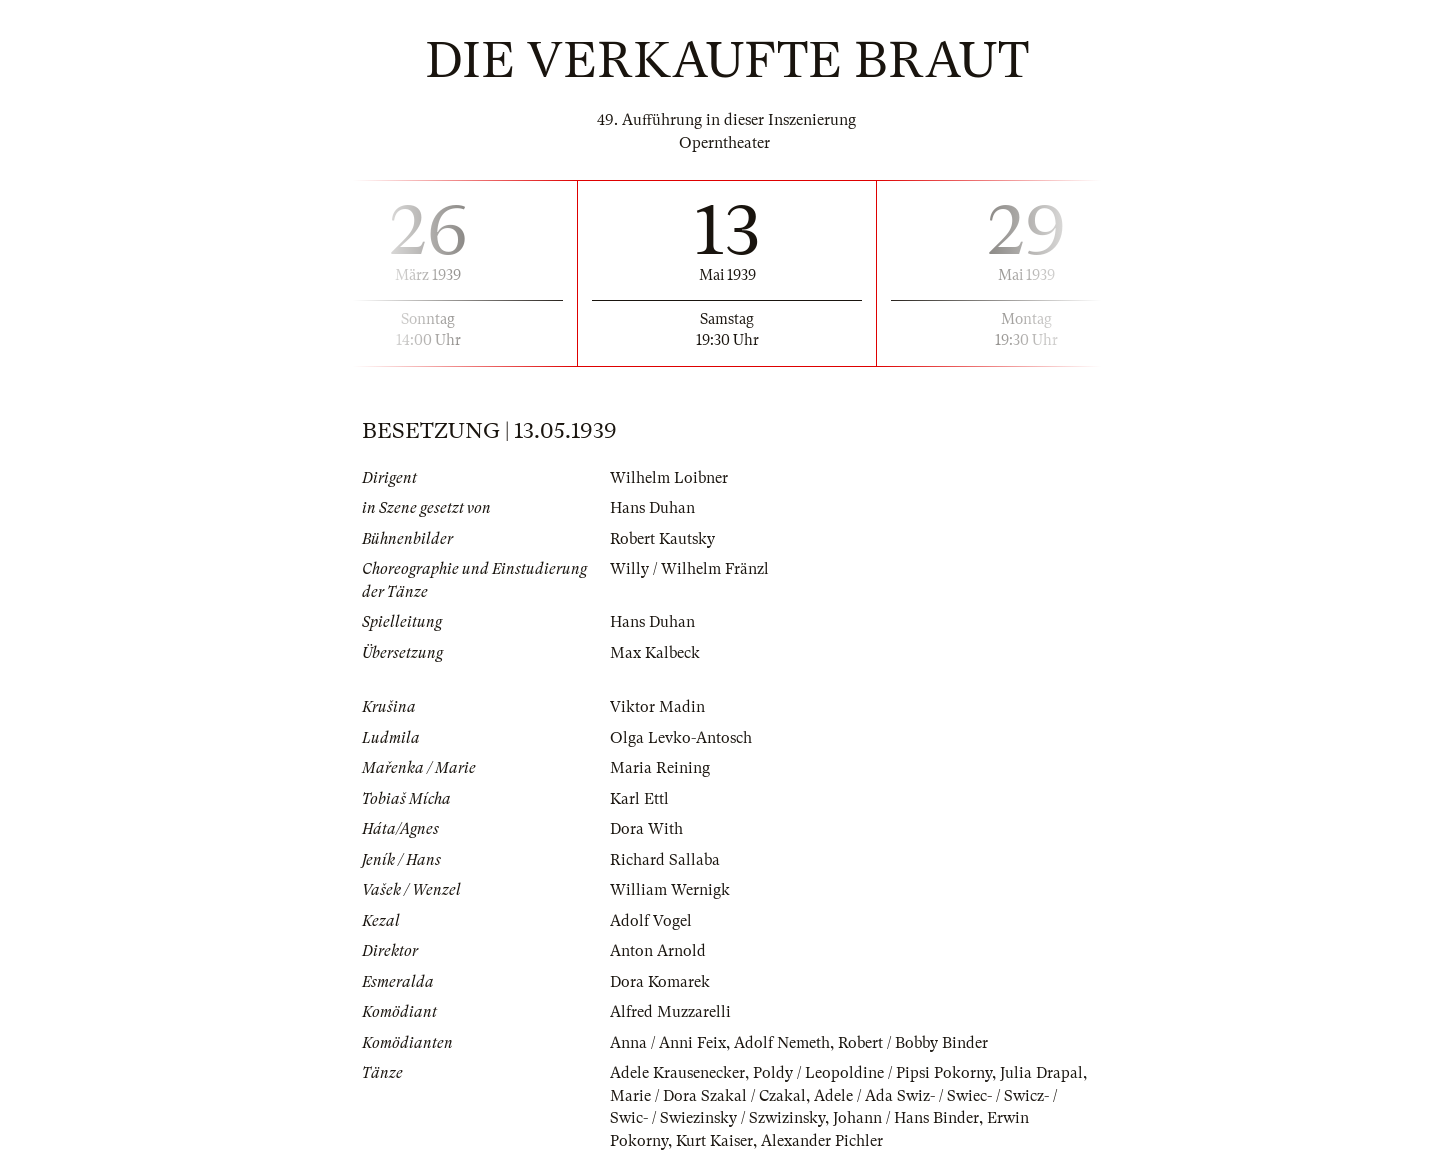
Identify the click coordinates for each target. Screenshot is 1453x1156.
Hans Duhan (652, 508)
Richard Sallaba (665, 860)
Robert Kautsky (662, 539)
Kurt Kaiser (714, 1141)
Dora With (646, 829)
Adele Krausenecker (677, 1073)
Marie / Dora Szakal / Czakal (708, 1096)
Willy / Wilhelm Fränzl (689, 569)
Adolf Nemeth (782, 1043)
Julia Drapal (1041, 1073)
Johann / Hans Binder (906, 1118)
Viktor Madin (657, 707)
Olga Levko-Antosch (681, 738)
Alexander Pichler (822, 1141)
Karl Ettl (639, 799)
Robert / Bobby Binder (913, 1043)
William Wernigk (670, 890)
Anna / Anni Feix (668, 1043)
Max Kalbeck (655, 653)
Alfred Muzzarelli (670, 1012)
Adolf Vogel (651, 921)
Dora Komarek (660, 982)
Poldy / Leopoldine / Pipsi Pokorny (872, 1073)
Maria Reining (660, 768)
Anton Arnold (658, 951)
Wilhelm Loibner (669, 478)
